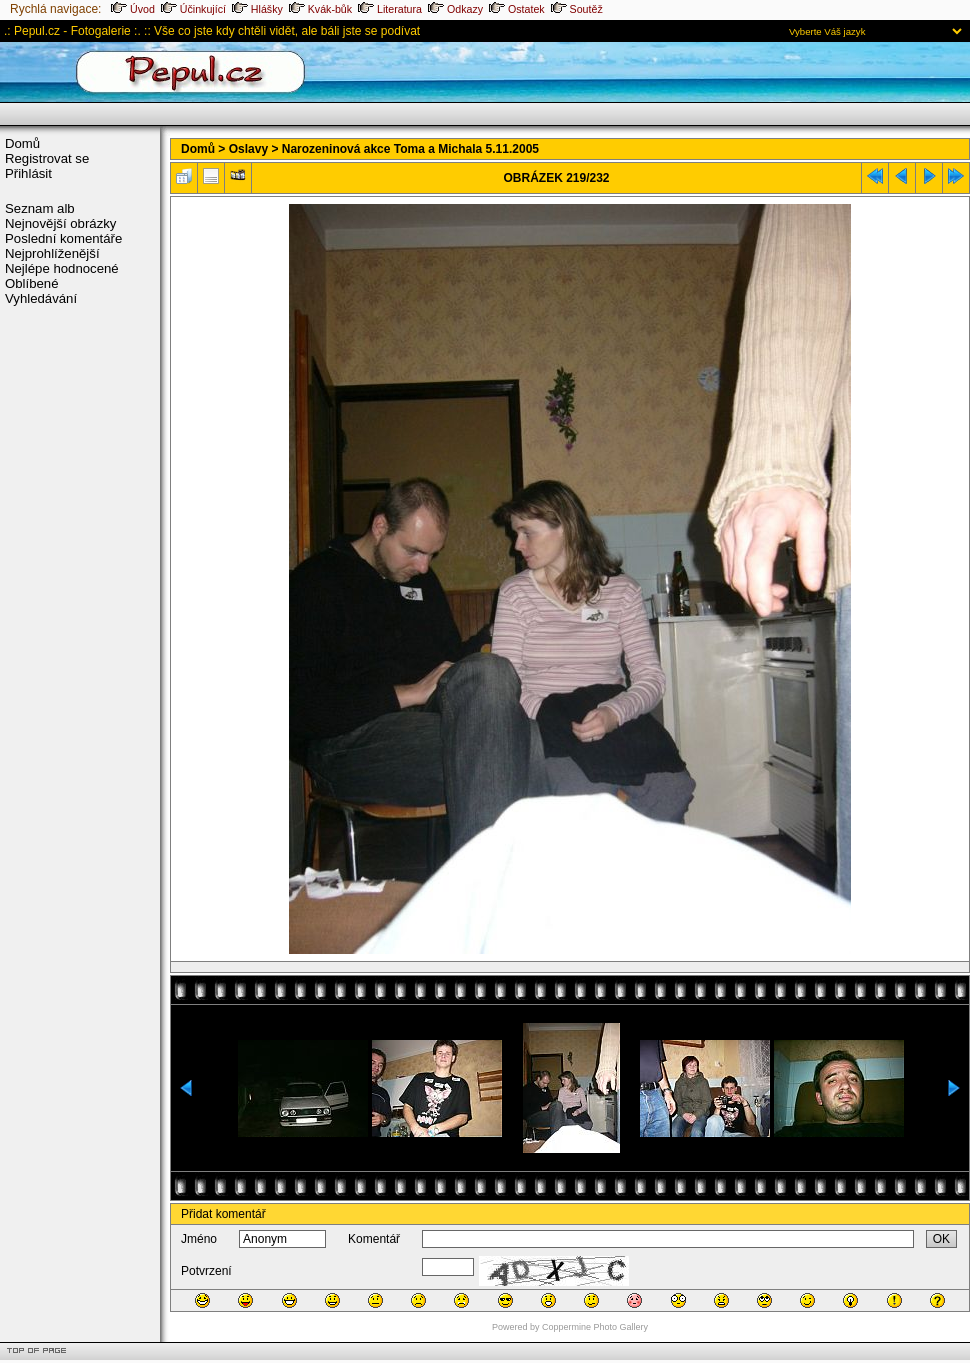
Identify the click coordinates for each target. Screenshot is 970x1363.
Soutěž (577, 9)
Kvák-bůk (320, 9)
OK (941, 1239)
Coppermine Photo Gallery (595, 1327)
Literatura (390, 9)
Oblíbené (32, 283)
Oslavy (248, 149)
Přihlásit (28, 173)
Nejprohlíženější (52, 253)
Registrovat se (47, 158)
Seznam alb (40, 208)
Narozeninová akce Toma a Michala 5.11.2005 (410, 149)
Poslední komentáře (63, 238)
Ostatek (517, 9)
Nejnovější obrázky (60, 223)
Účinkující (193, 9)
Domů (22, 143)
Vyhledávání (41, 298)
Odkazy (455, 9)
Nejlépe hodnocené (62, 268)
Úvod (133, 9)
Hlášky (257, 9)
